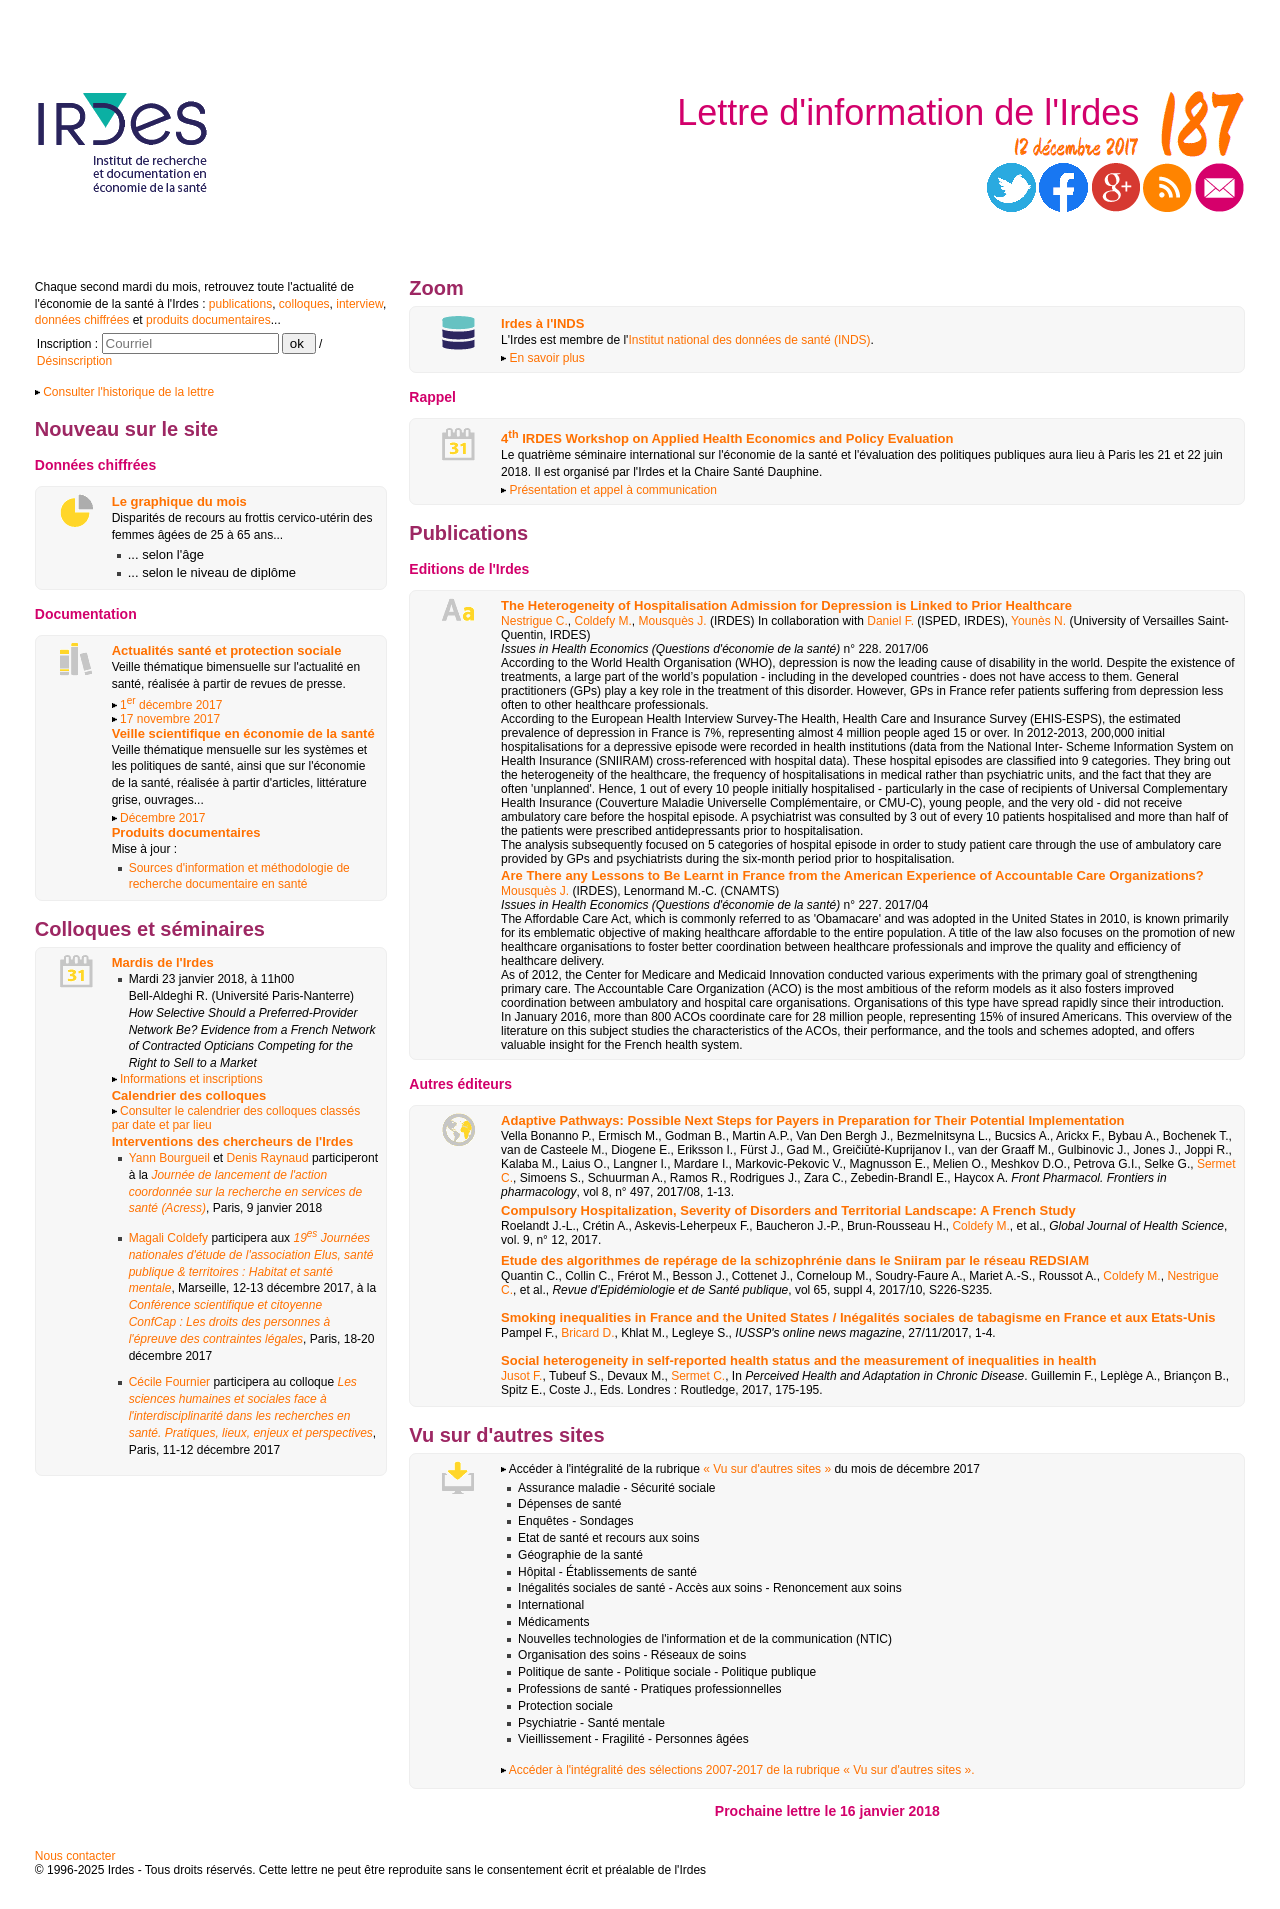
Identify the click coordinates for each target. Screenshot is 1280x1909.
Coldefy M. (602, 621)
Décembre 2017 (162, 818)
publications (240, 304)
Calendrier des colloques (189, 1095)
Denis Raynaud (268, 1158)
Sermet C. (698, 1376)
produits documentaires (208, 320)
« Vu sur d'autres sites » (768, 1469)
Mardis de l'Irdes (163, 962)
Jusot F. (521, 1376)
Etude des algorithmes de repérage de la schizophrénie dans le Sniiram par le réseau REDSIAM (795, 1260)
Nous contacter (75, 1856)
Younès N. (1038, 621)
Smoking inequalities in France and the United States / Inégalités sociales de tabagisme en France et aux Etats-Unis (858, 1317)
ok (299, 343)
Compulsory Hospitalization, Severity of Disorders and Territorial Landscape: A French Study (788, 1210)
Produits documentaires (186, 832)
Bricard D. (587, 1333)
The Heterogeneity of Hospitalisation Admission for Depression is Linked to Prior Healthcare (786, 605)
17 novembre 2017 (170, 719)
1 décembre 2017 (171, 705)
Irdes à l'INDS (542, 323)
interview (359, 304)
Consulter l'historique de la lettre (124, 392)
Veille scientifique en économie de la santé (243, 733)
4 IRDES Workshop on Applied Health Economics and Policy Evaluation (727, 438)
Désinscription (74, 361)
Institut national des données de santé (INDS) (749, 340)
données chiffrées (82, 320)
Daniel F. (890, 621)
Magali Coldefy (168, 1238)
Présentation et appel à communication (609, 490)
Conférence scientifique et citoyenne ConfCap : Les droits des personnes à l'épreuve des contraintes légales (229, 1322)
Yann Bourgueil (169, 1158)
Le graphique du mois (179, 501)
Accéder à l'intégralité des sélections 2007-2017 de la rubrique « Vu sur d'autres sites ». (737, 1770)
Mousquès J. (673, 621)
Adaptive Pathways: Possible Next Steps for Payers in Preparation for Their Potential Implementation (812, 1120)
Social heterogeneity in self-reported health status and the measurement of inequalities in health (798, 1360)
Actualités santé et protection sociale (227, 650)
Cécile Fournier (169, 1382)
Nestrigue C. (534, 621)
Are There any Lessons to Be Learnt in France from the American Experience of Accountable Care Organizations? (852, 875)
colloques (304, 304)
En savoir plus (543, 358)
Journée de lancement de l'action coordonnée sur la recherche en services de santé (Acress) (245, 1192)
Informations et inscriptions (191, 1079)
